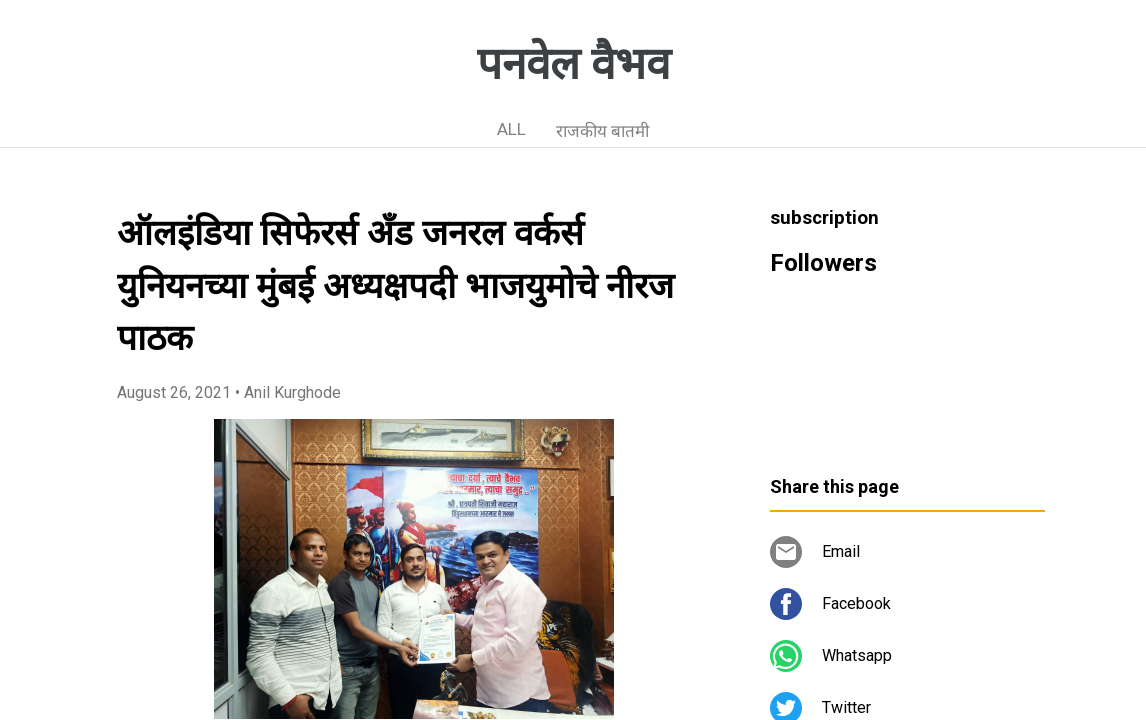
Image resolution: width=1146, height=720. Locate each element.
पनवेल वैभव (573, 64)
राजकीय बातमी (602, 131)
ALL (511, 129)
